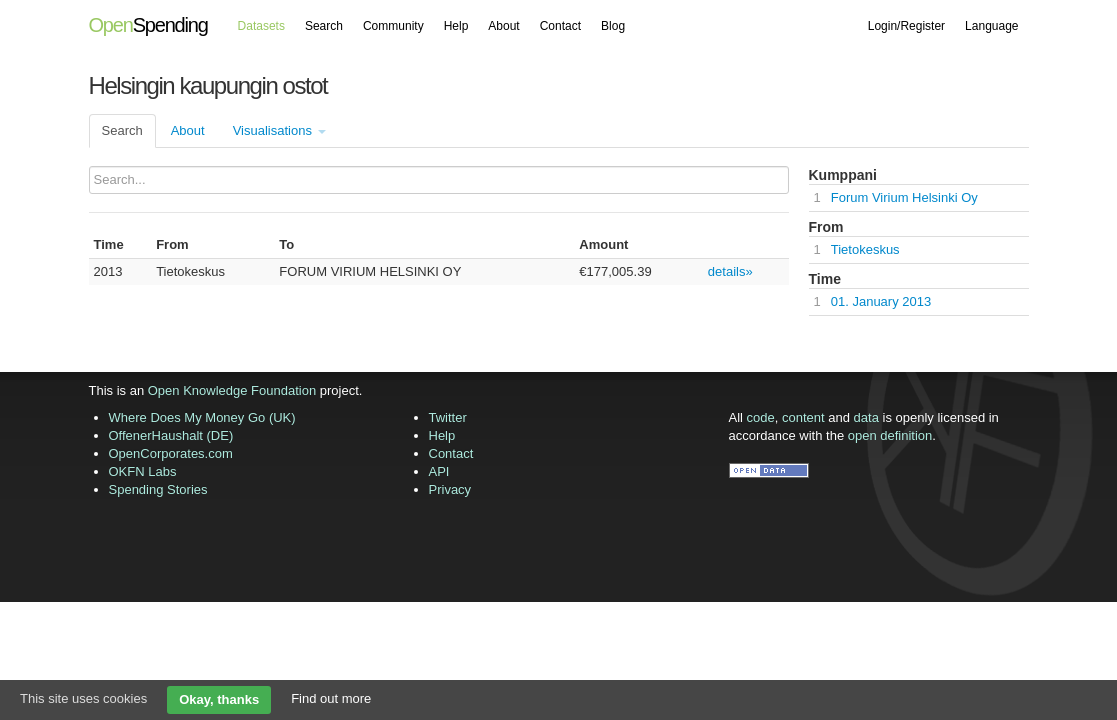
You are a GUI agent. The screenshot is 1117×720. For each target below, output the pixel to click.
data (866, 417)
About (503, 26)
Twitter (448, 417)
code (761, 417)
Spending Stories (158, 489)
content (803, 417)
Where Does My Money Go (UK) (202, 417)
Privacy (450, 489)
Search (324, 26)
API (439, 471)
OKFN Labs (143, 471)
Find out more (331, 698)
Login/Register (906, 26)
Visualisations (279, 130)
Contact (560, 26)
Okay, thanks (219, 699)
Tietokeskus (865, 249)
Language (991, 26)
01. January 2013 (881, 301)
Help (456, 26)
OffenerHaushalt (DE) (171, 435)
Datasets (261, 26)
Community (393, 26)
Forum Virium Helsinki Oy (904, 197)
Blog (613, 26)
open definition (890, 435)
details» (730, 271)
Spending (148, 25)
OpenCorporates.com (171, 453)
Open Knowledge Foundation (232, 390)
